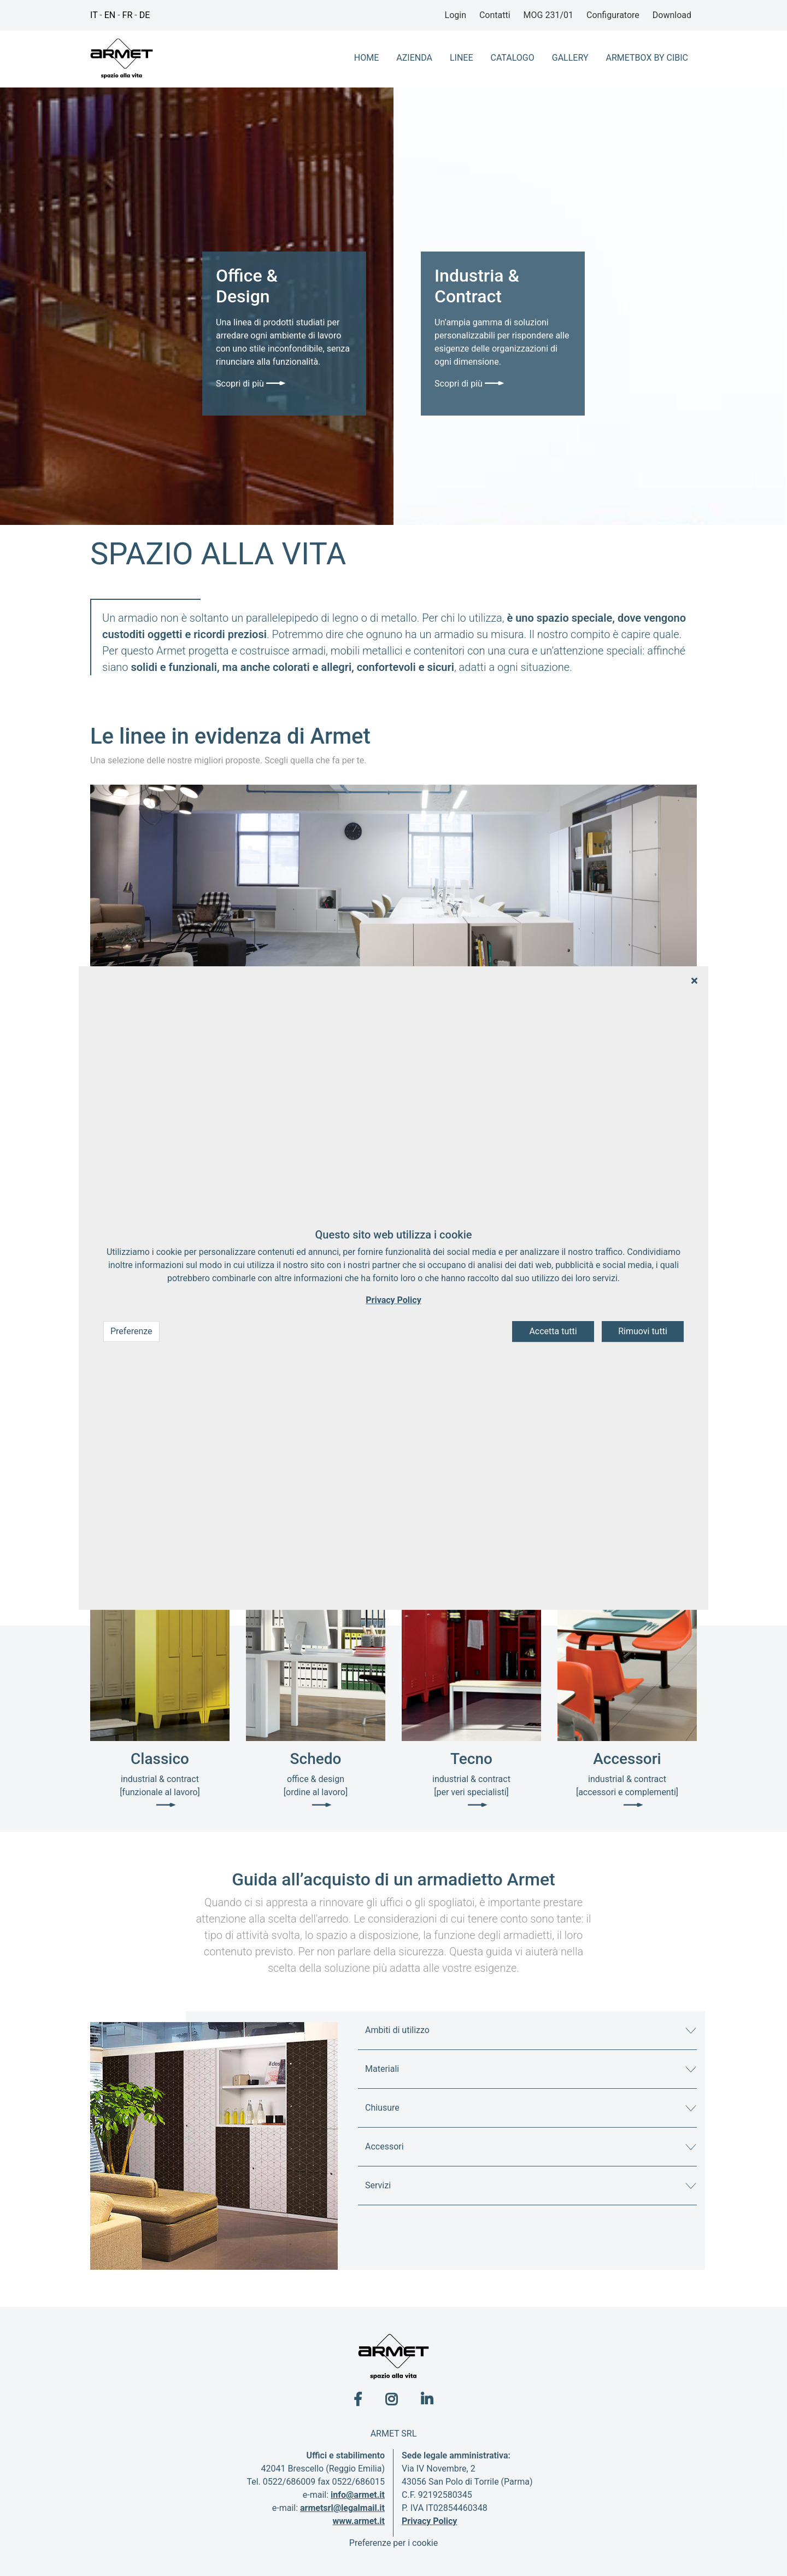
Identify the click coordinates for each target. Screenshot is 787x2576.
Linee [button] (461, 57)
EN (110, 15)
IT (93, 15)
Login (455, 15)
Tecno (471, 1759)
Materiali (382, 2069)
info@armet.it (358, 2495)
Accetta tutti (553, 1332)
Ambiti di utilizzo (397, 2030)
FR (127, 15)
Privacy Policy (429, 2521)
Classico (160, 1759)
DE (144, 15)
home (366, 57)
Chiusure (382, 2107)
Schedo (316, 1759)
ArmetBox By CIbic (647, 57)
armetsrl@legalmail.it (342, 2508)
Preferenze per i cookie (393, 2543)
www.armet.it (358, 2521)
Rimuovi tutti (642, 1332)
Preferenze (131, 1332)
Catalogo (513, 57)
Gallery (570, 57)
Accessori (627, 1759)
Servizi (378, 2185)
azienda (414, 57)
